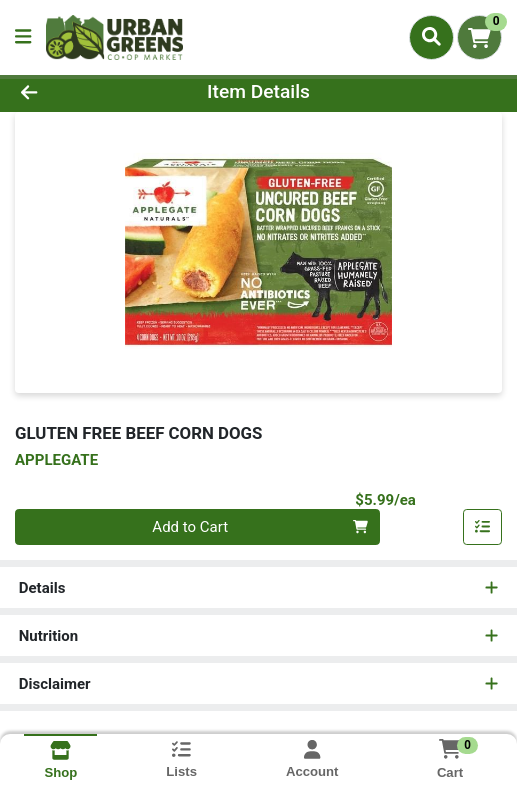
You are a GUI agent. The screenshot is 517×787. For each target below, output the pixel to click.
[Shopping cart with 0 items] (479, 37)
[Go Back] (76, 92)
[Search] (431, 37)
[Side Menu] (23, 37)
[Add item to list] (483, 527)
